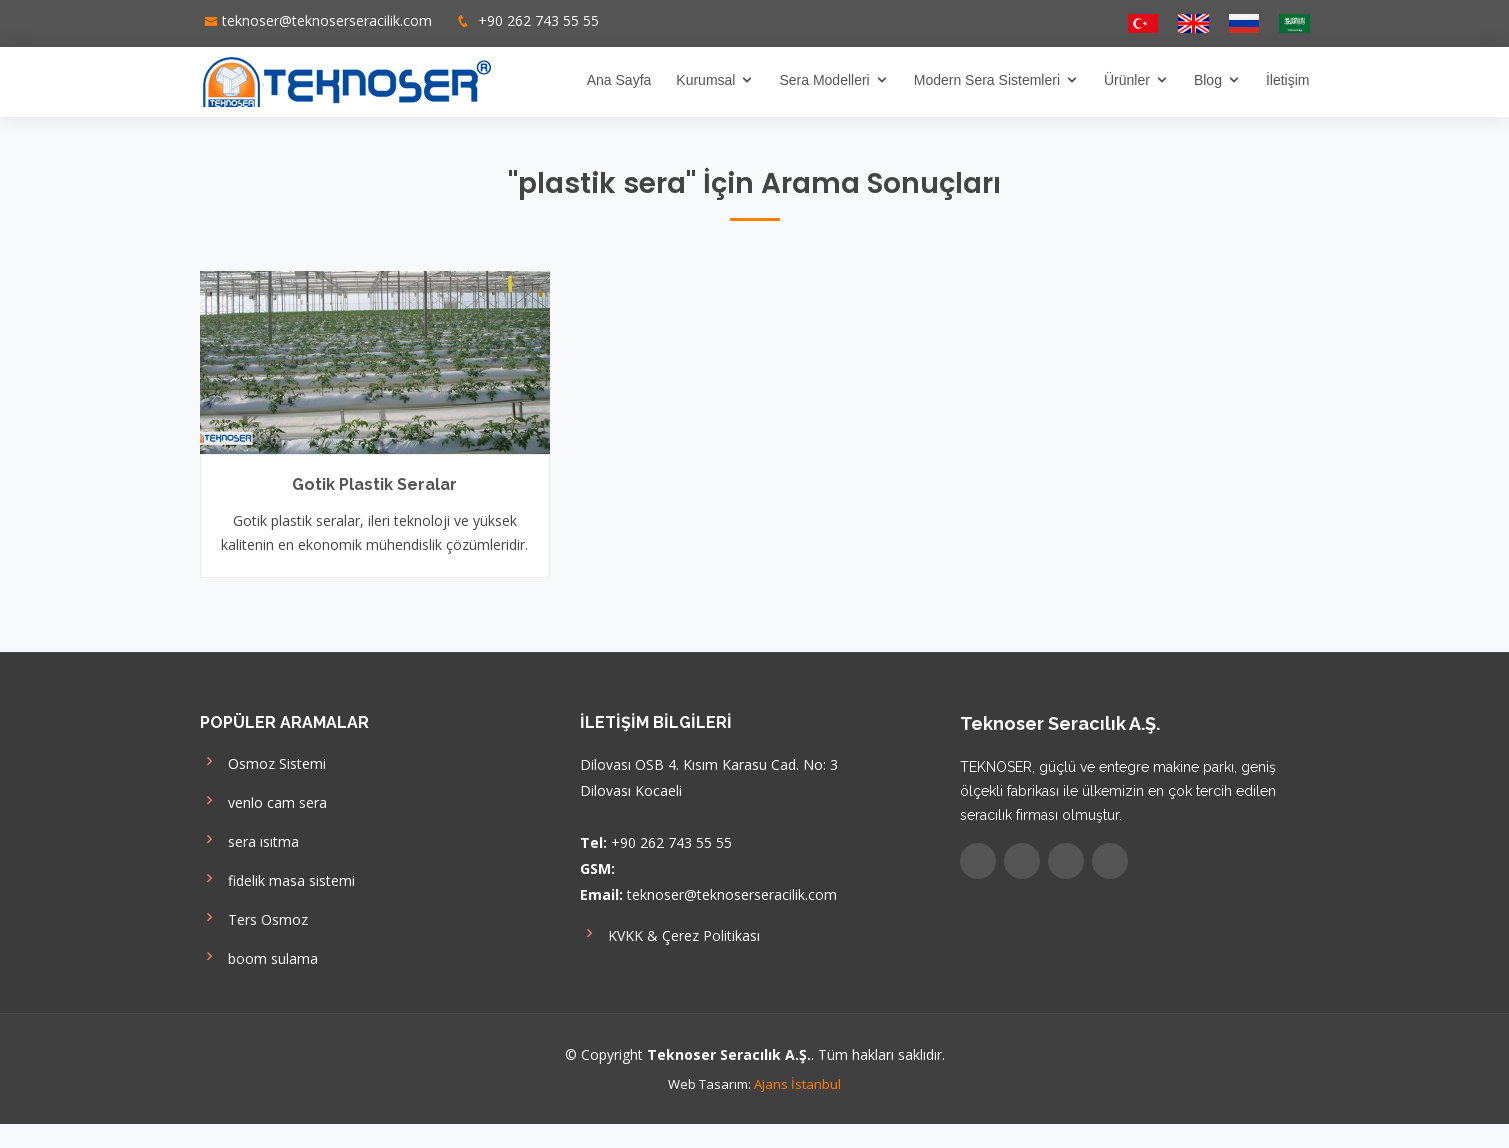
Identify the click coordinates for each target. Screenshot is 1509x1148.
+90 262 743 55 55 (536, 20)
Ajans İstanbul (797, 1084)
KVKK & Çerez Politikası (670, 933)
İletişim (1288, 80)
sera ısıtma (249, 839)
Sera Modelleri (824, 80)
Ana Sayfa (619, 80)
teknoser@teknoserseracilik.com (327, 20)
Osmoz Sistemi (263, 761)
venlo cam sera (263, 800)
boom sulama (259, 956)
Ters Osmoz (254, 917)
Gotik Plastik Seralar (374, 484)
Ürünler (1127, 80)
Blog (1208, 80)
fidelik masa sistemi (277, 878)
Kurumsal (705, 80)
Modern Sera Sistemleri (987, 80)
